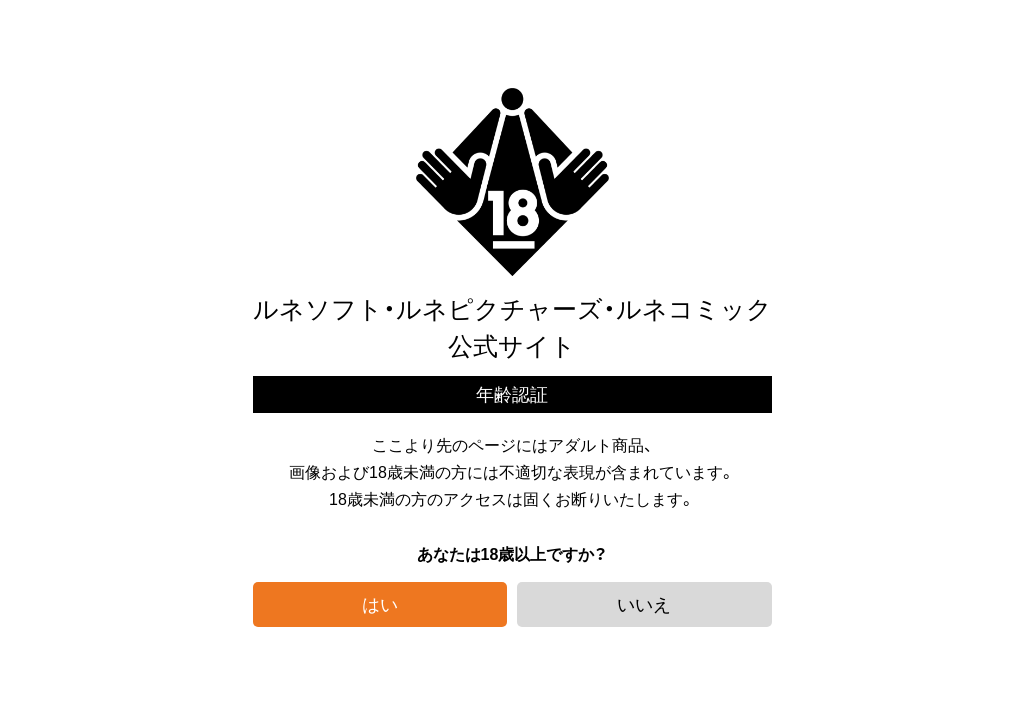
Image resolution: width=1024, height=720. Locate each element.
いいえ (644, 603)
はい (380, 603)
